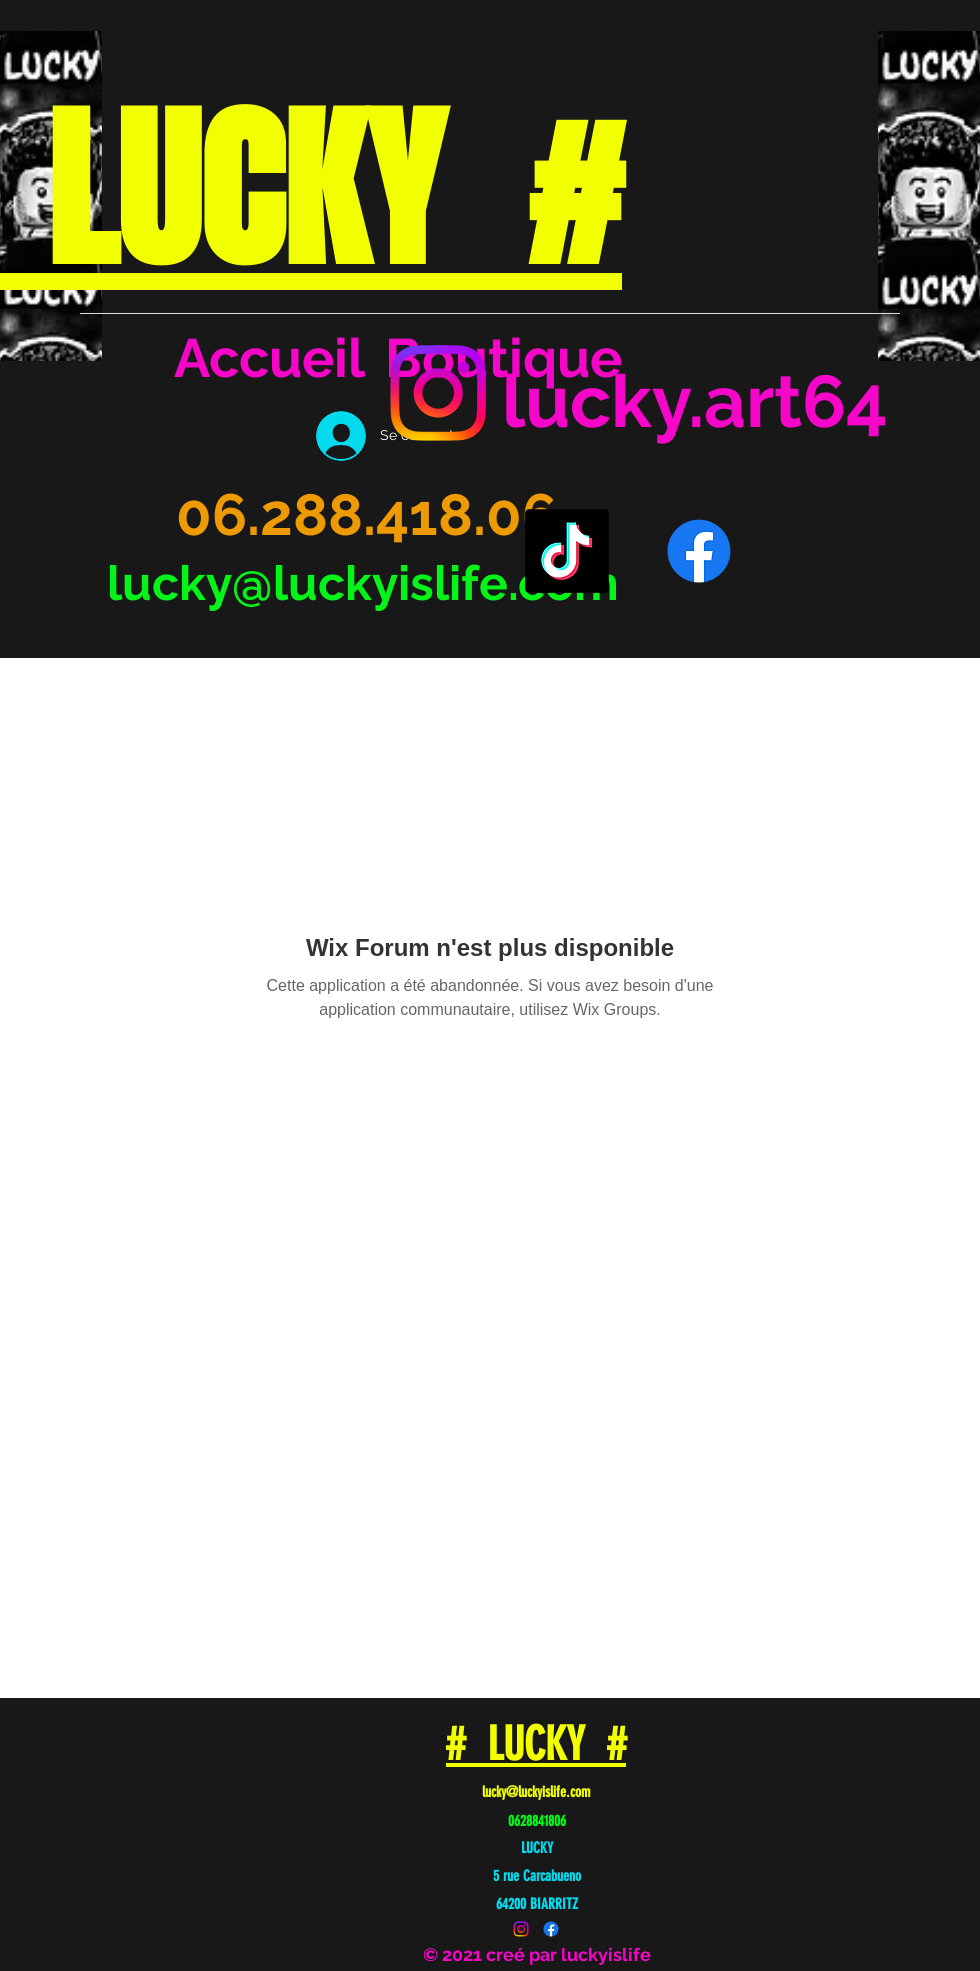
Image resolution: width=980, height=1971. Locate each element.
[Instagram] (438, 393)
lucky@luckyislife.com (363, 583)
